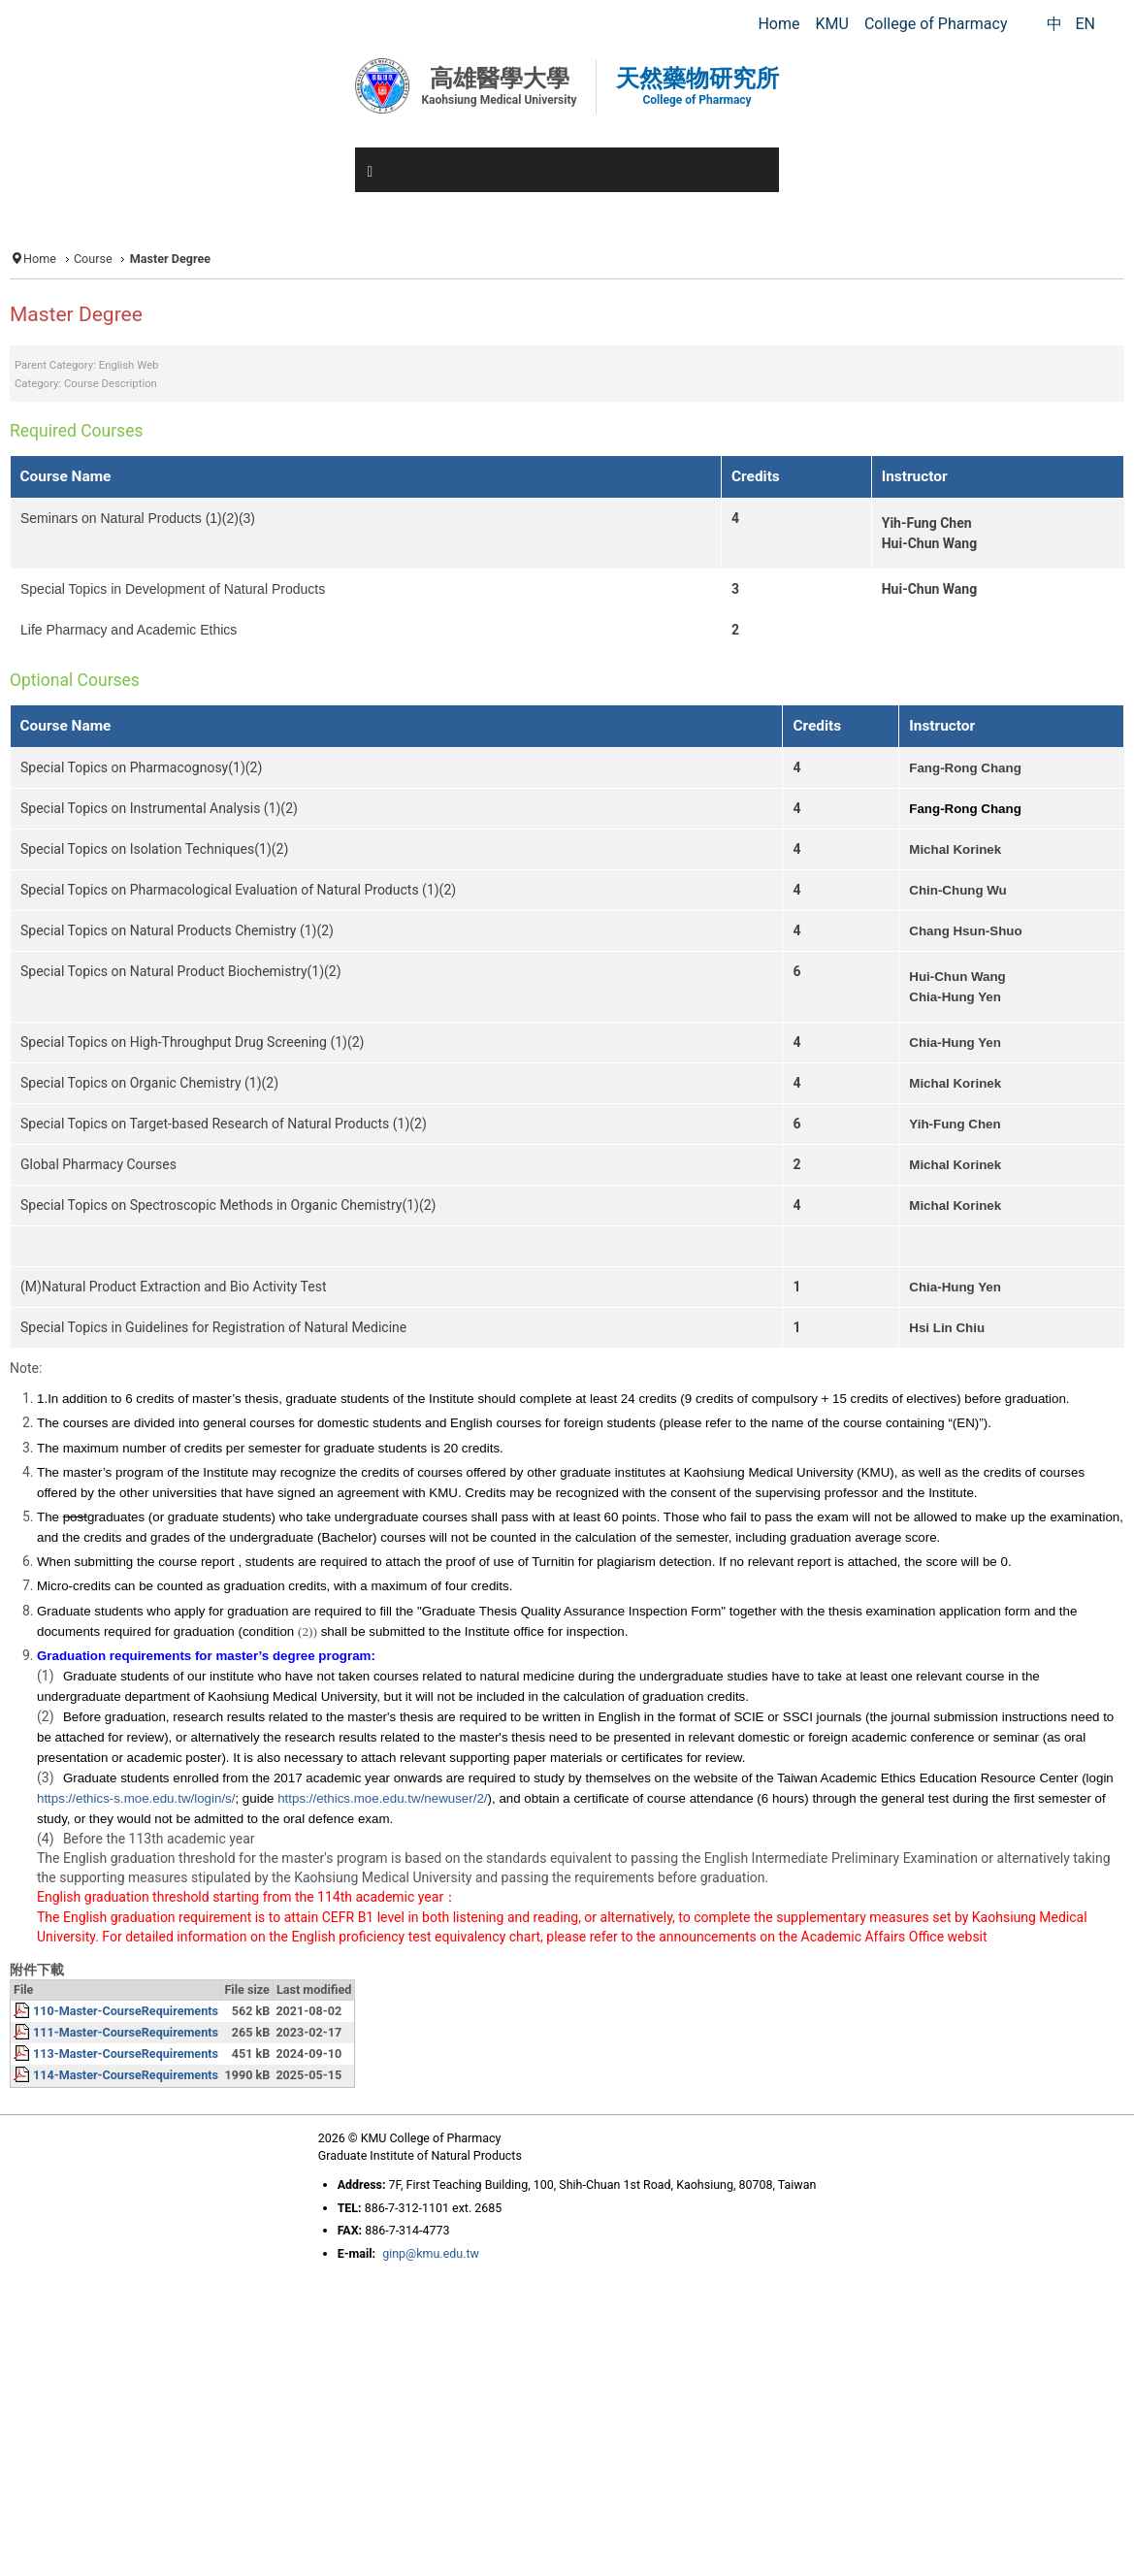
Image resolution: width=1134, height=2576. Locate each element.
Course (93, 258)
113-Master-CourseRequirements (125, 2053)
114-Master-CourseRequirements (125, 2075)
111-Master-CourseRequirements (125, 2032)
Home (39, 258)
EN (1085, 24)
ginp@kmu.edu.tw (430, 2253)
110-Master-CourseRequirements (125, 2011)
